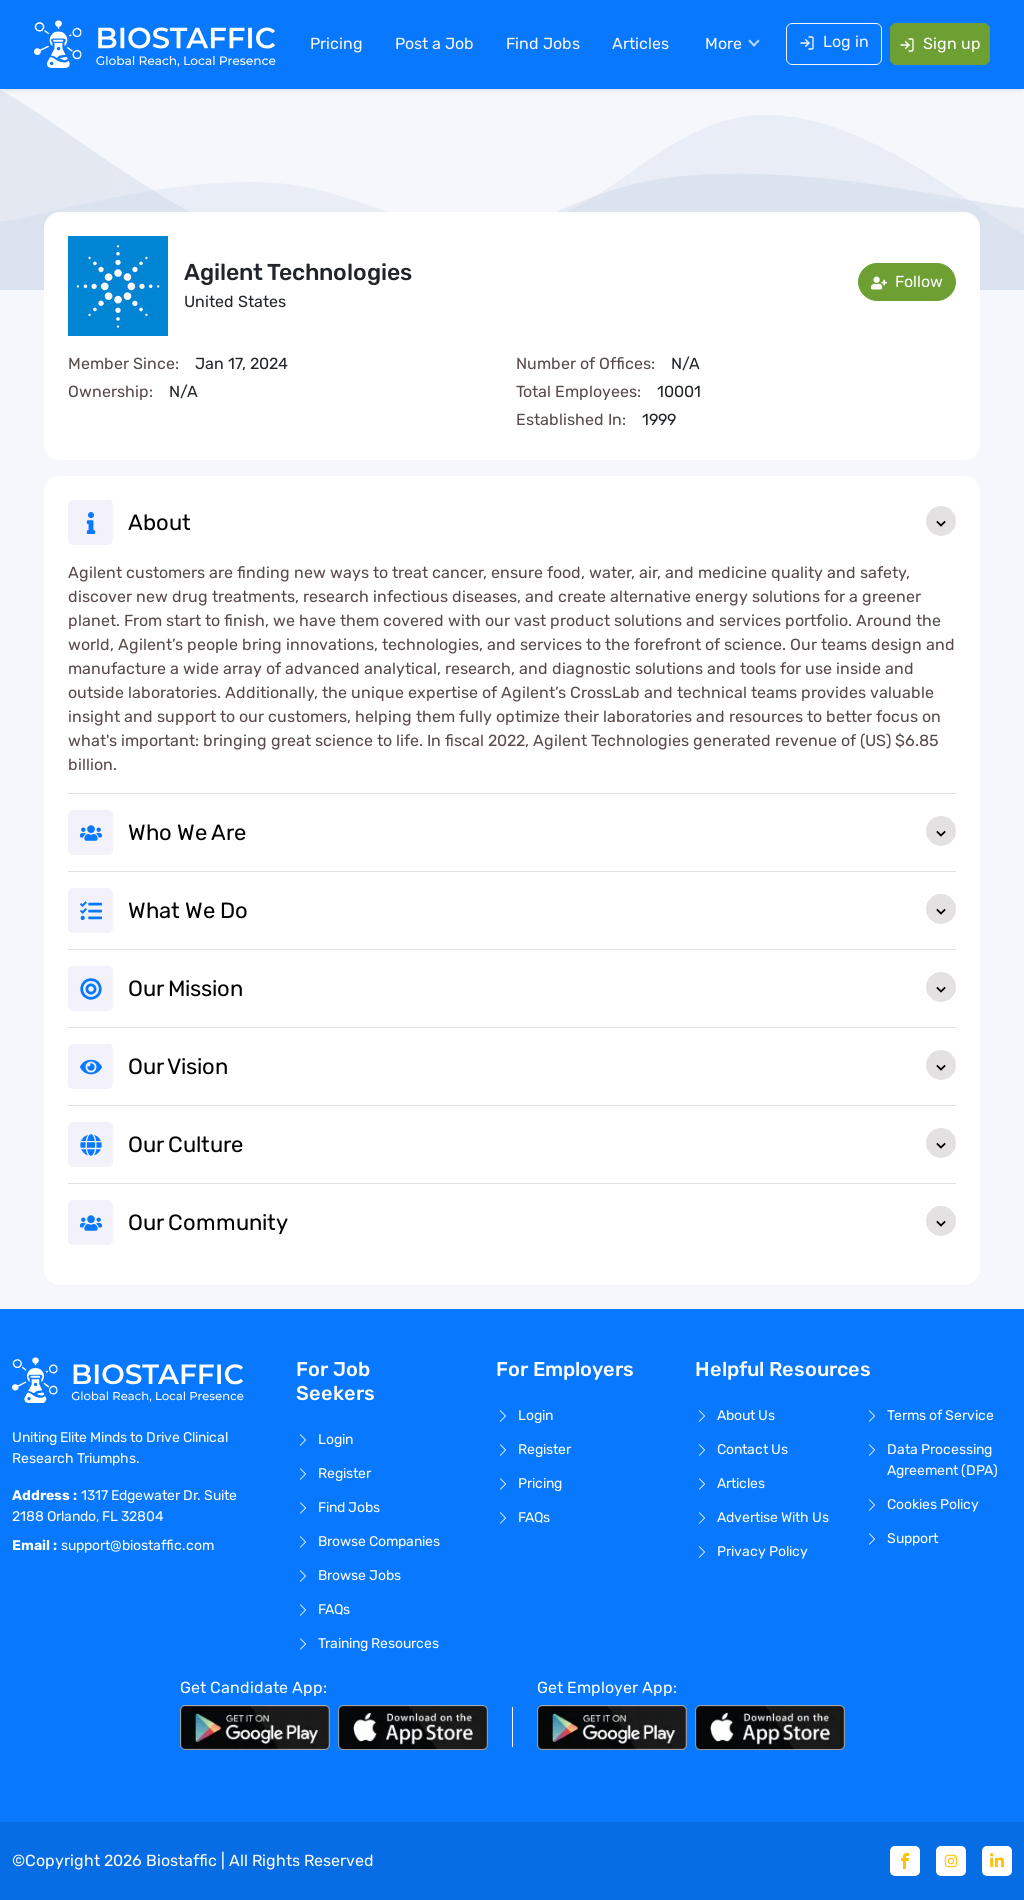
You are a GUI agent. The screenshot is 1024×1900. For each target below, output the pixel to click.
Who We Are (542, 831)
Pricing (334, 44)
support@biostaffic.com (137, 1545)
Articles (638, 44)
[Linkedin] (997, 1861)
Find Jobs (541, 44)
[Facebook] (905, 1861)
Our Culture (542, 1143)
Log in (832, 42)
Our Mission (542, 987)
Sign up (938, 44)
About (542, 521)
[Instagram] (951, 1861)
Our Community (542, 1221)
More (721, 44)
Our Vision (542, 1065)
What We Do (542, 909)
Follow (907, 281)
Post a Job (432, 44)
